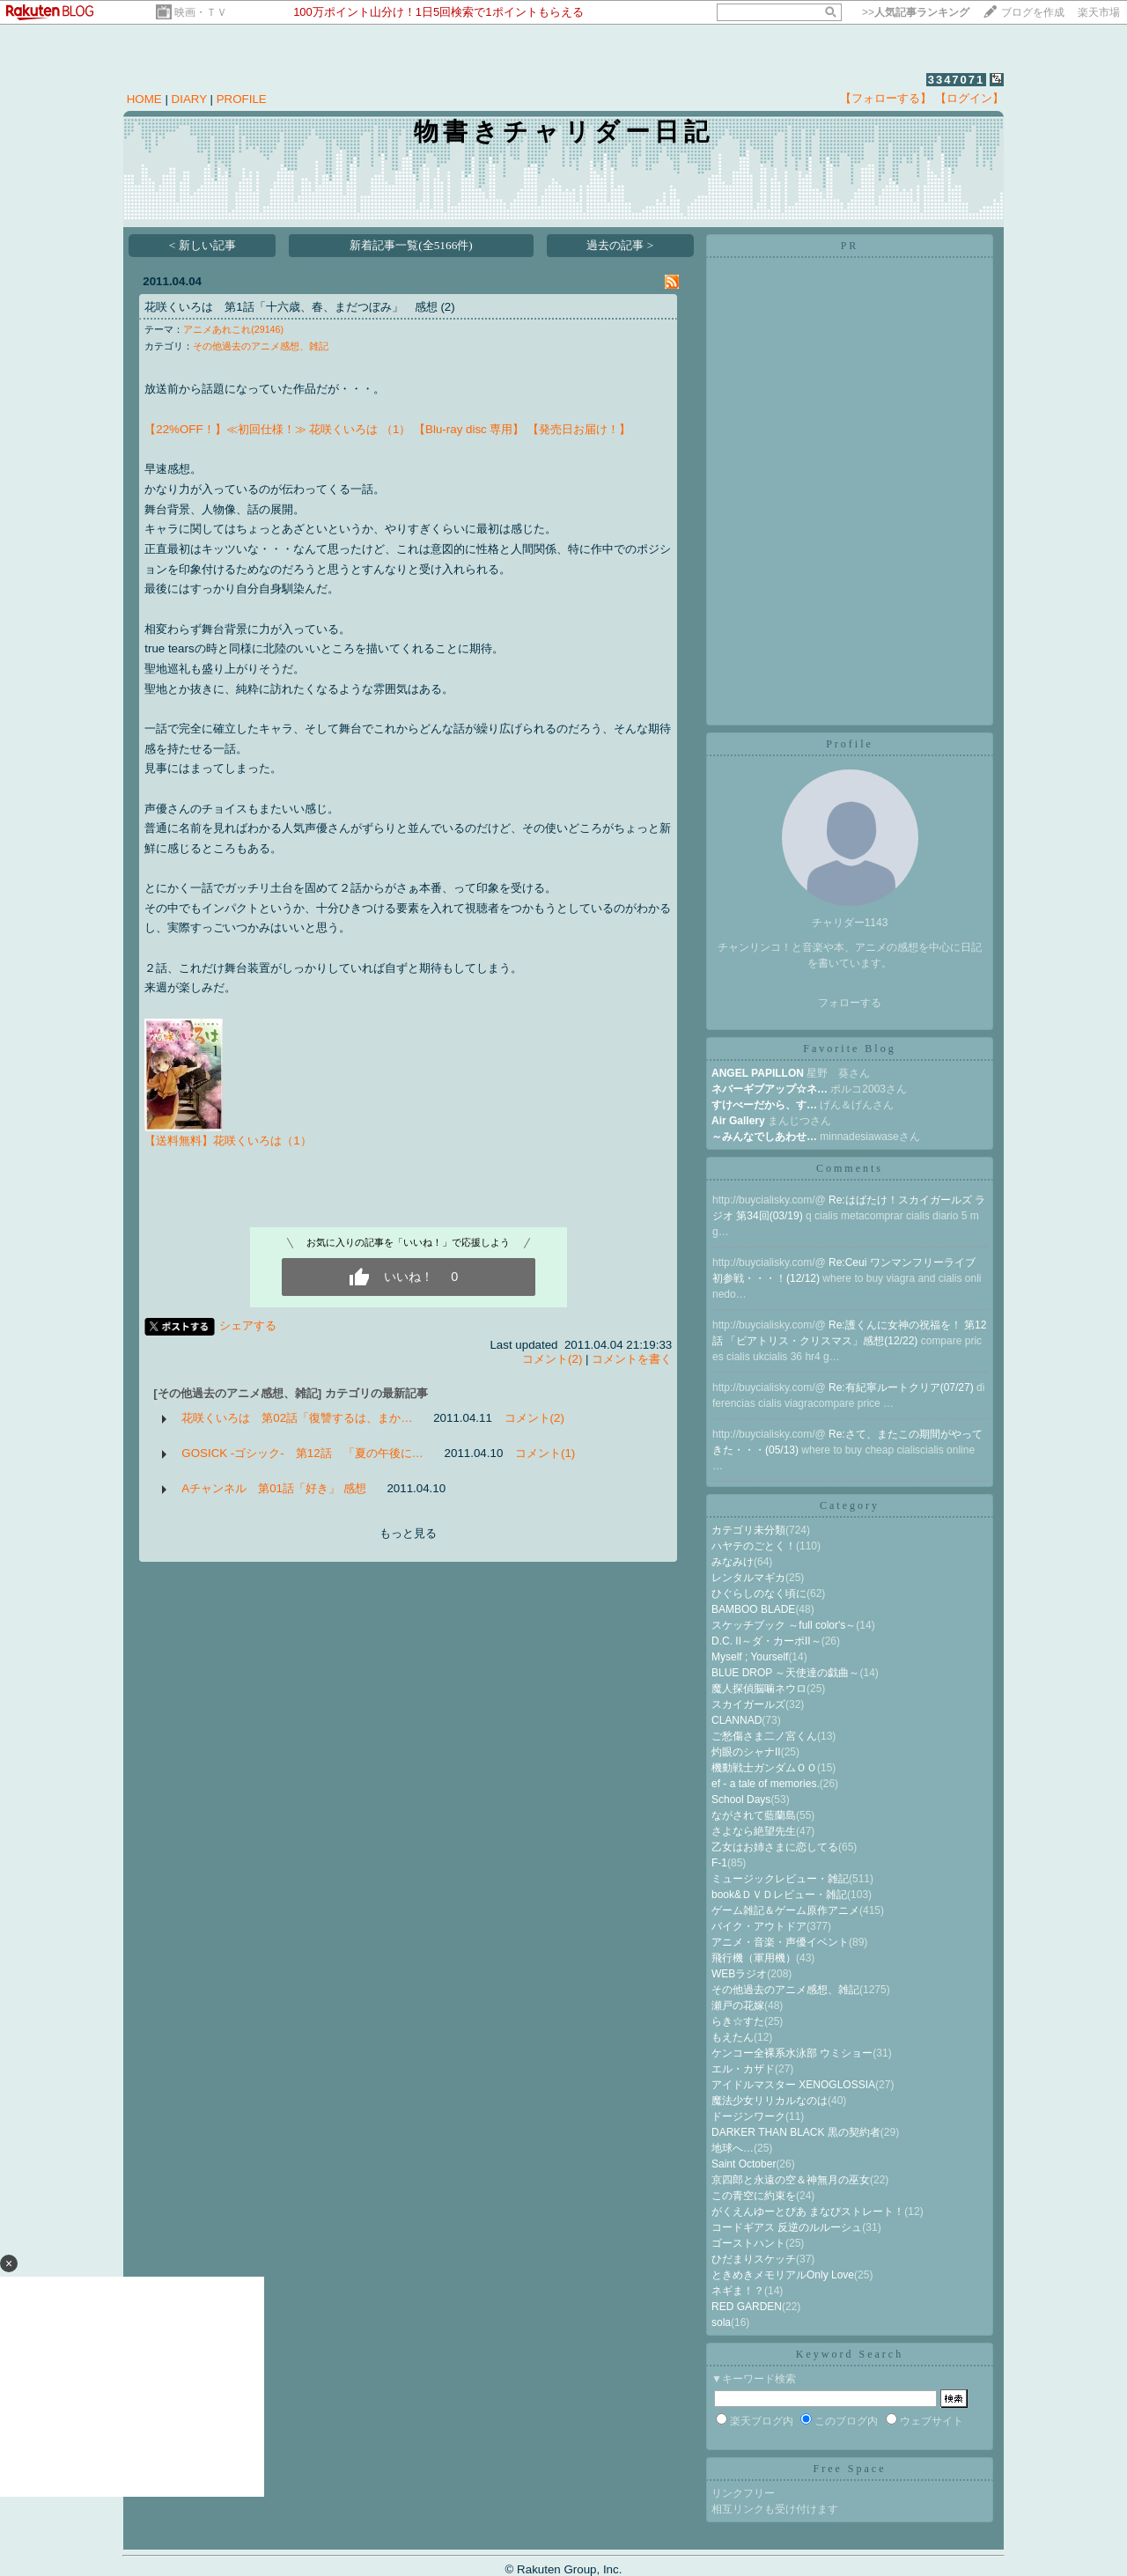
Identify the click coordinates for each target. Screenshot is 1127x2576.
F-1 (719, 1863)
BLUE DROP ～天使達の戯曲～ (785, 1673)
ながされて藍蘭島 (753, 1815)
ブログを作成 (1032, 12)
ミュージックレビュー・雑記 (780, 1879)
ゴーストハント (748, 2243)
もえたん (732, 2037)
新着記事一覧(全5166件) (411, 245)
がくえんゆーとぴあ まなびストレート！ (807, 2211)
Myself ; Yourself (749, 1657)
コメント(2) (552, 1358)
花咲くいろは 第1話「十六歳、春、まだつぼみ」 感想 (290, 306)
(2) (447, 306)
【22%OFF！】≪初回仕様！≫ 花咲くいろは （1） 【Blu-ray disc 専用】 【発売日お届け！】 (387, 429)
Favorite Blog (849, 1048)
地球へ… (732, 2148)
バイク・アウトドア (759, 1926)
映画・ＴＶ (200, 12)
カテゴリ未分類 (748, 1530)
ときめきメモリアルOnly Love (782, 2275)
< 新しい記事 (202, 245)
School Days (740, 1799)
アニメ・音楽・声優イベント (780, 1942)
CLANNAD (736, 1720)
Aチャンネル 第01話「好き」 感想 (273, 1488)
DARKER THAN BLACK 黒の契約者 (795, 2132)
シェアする (247, 1325)
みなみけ (732, 1562)
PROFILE (242, 99)
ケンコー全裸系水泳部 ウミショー (792, 2053)
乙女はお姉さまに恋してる (774, 1847)
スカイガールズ (748, 1704)
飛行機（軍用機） (753, 1958)
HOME (144, 99)
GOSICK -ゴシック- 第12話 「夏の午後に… (302, 1453)
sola (721, 2322)
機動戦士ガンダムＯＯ (764, 1768)
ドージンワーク (748, 2116)
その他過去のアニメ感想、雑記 (260, 346)
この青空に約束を (753, 2196)
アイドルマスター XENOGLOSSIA (793, 2085)
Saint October (743, 2164)
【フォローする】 (886, 98)
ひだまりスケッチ (753, 2259)
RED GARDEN (746, 2306)
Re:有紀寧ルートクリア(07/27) (902, 1387)
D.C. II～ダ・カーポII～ (766, 1641)
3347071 (956, 79)
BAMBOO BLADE (753, 1609)
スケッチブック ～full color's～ (783, 1625)
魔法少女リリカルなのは (769, 2100)
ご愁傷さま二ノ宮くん (764, 1736)
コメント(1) (545, 1453)
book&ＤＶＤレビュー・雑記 (779, 1894)
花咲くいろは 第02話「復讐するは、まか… (296, 1417)
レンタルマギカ (748, 1577)
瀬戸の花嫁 (737, 2005)
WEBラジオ (739, 1974)
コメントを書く (632, 1358)
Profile (849, 744)
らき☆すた (737, 2021)
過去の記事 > (619, 245)
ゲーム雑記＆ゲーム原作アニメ (785, 1910)
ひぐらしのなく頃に (759, 1593)
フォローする (849, 1003)
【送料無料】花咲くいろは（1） (227, 1140)
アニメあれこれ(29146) (233, 329)
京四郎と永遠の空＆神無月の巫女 (790, 2180)
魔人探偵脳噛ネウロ (759, 1688)
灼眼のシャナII (746, 1752)
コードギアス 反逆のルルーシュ (786, 2227)
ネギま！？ (737, 2291)
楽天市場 (1099, 12)
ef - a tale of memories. (765, 1783)
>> (915, 12)
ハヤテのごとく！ (753, 1546)
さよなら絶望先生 (753, 1831)
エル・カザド (743, 2069)
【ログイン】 (969, 98)
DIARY (189, 99)
